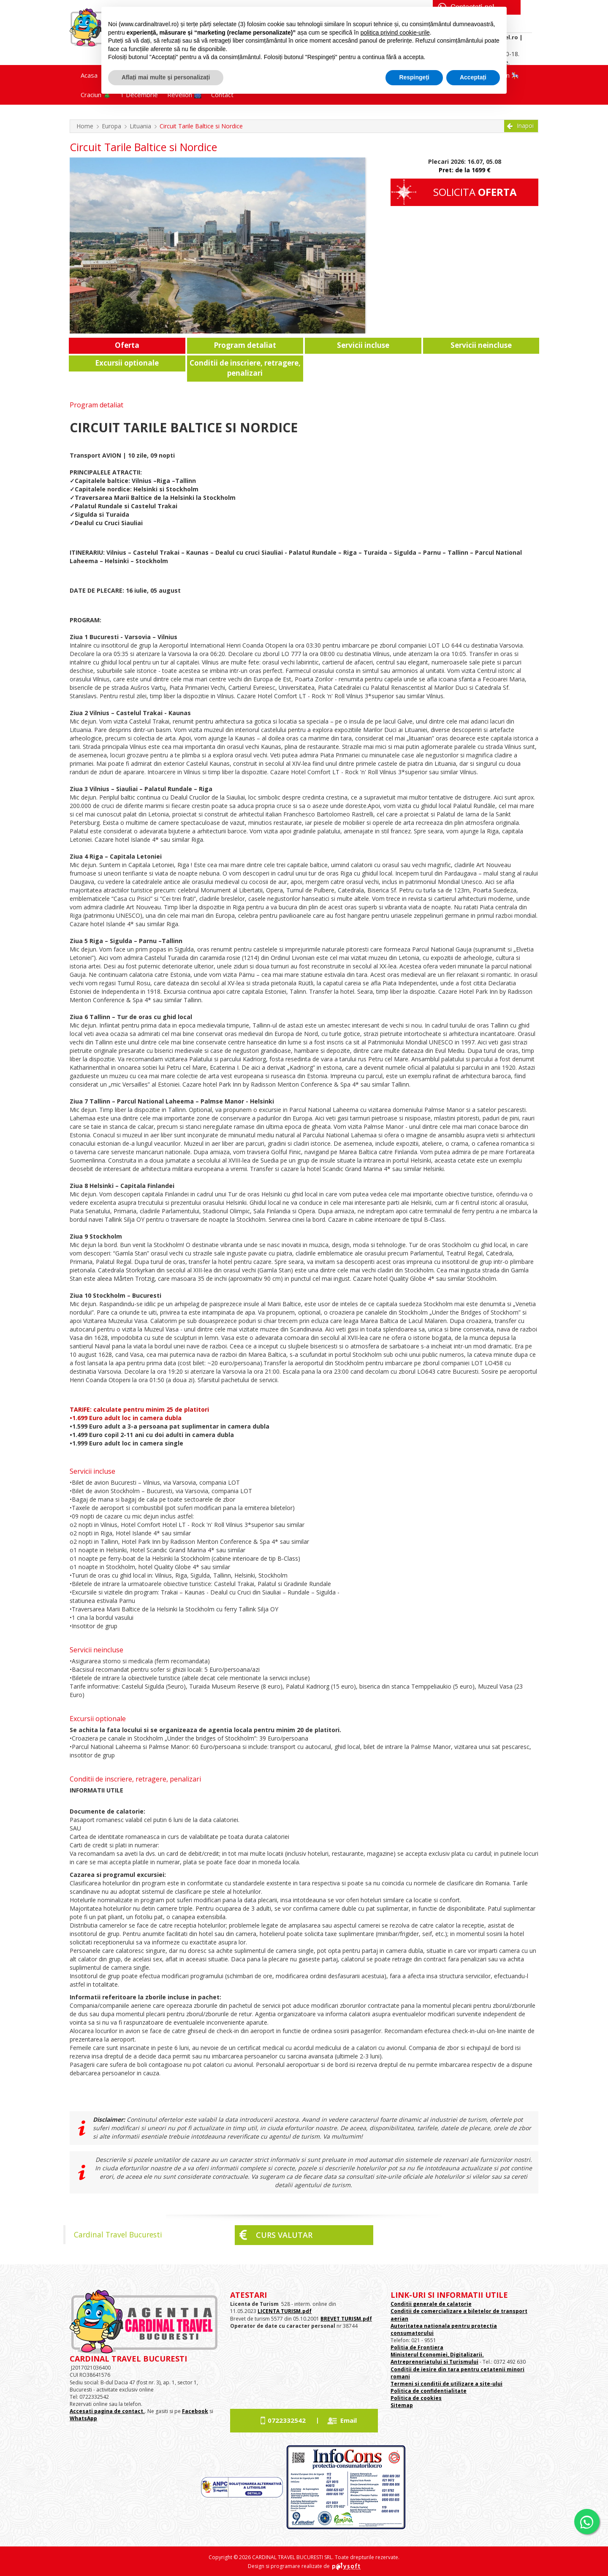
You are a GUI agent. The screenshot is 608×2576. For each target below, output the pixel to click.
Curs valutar (284, 2235)
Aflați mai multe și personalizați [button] (166, 77)
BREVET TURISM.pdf (346, 2318)
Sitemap (402, 2405)
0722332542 (287, 2420)
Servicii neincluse (481, 345)
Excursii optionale (127, 363)
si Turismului (460, 2361)
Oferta (127, 345)
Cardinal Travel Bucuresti (118, 2234)
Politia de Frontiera (417, 2347)
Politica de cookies (416, 2398)
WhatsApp (83, 2418)
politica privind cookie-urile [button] (395, 32)
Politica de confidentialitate (429, 2390)
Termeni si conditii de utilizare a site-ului (446, 2383)
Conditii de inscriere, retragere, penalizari (245, 368)
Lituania (140, 126)
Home (84, 126)
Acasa (89, 75)
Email (348, 2420)
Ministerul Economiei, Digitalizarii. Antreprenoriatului (437, 2358)
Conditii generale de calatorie (431, 2304)
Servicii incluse (363, 345)
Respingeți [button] (414, 77)
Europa (111, 126)
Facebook (195, 2411)
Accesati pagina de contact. (107, 2411)
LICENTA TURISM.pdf (285, 2311)
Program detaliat (245, 345)
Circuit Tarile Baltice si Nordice (201, 126)
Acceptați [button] (473, 77)
